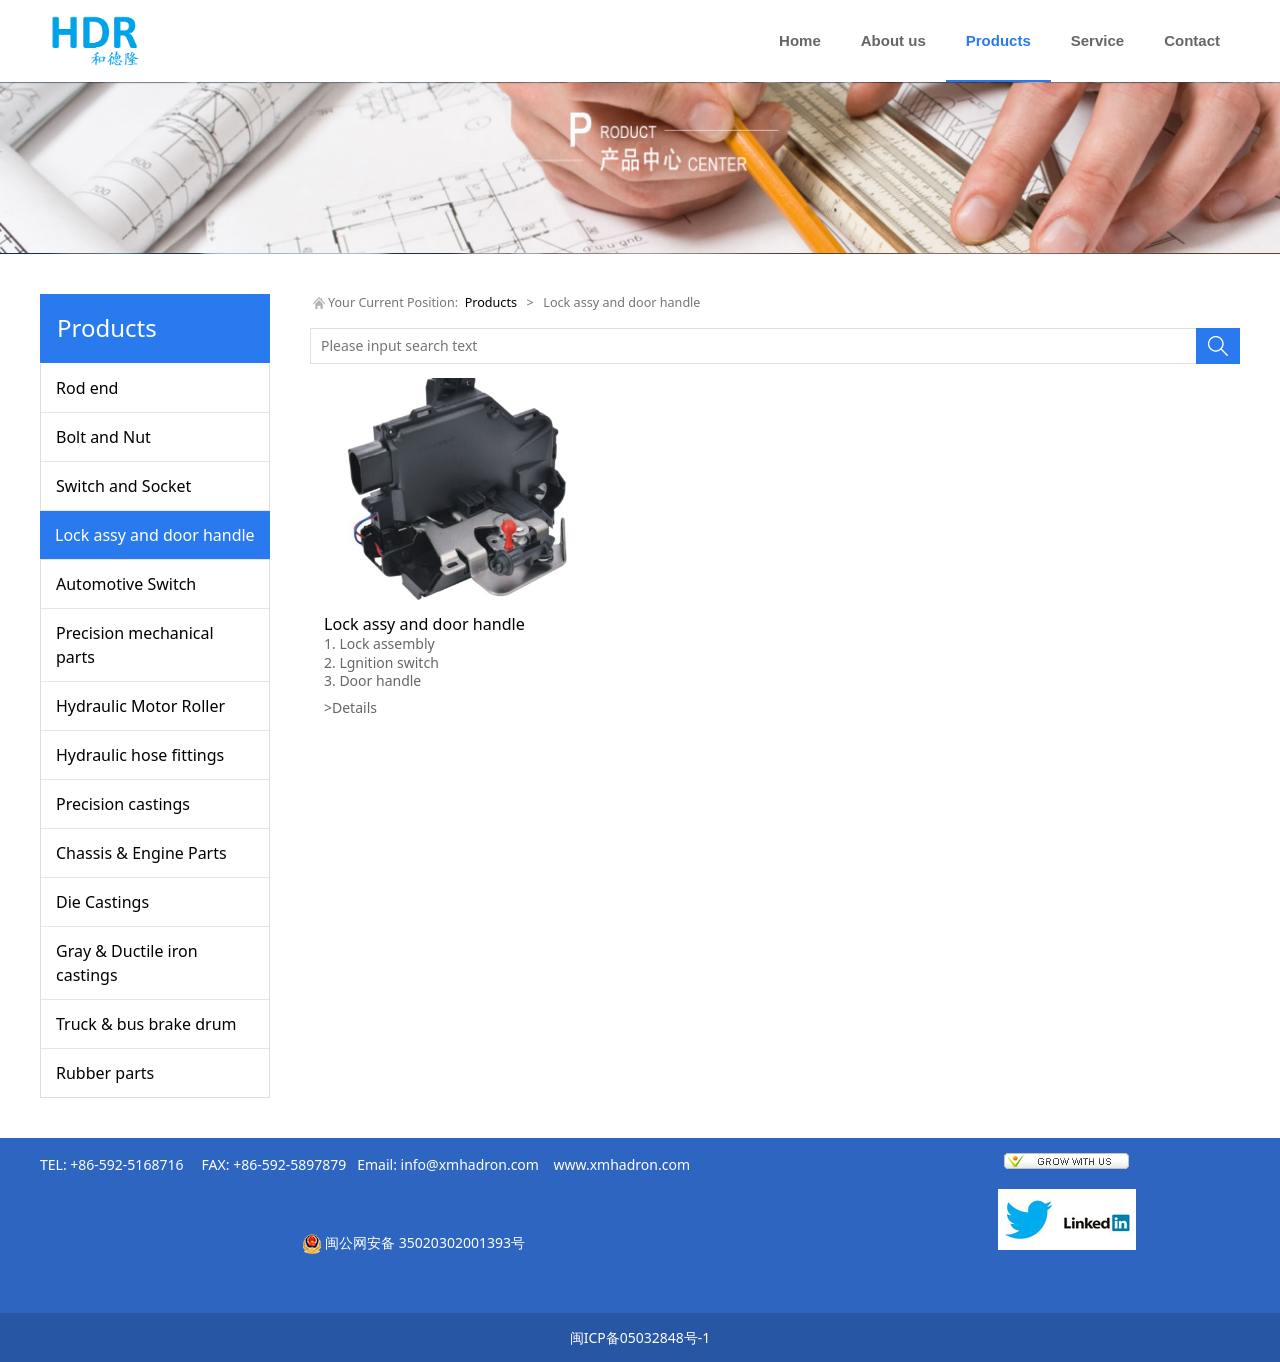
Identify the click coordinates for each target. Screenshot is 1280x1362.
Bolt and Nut (103, 437)
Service (1097, 40)
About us (893, 40)
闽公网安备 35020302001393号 (425, 1242)
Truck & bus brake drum (146, 1024)
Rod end (87, 388)
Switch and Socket (123, 486)
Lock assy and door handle (155, 535)
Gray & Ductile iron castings (127, 963)
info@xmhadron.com (470, 1164)
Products (998, 40)
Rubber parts (105, 1073)
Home (800, 40)
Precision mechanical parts (135, 645)
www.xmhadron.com (622, 1164)
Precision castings (123, 804)
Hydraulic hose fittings (140, 755)
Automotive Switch (126, 584)
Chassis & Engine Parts (141, 853)
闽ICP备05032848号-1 (640, 1337)
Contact (1192, 40)
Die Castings (102, 902)
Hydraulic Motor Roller (140, 706)
